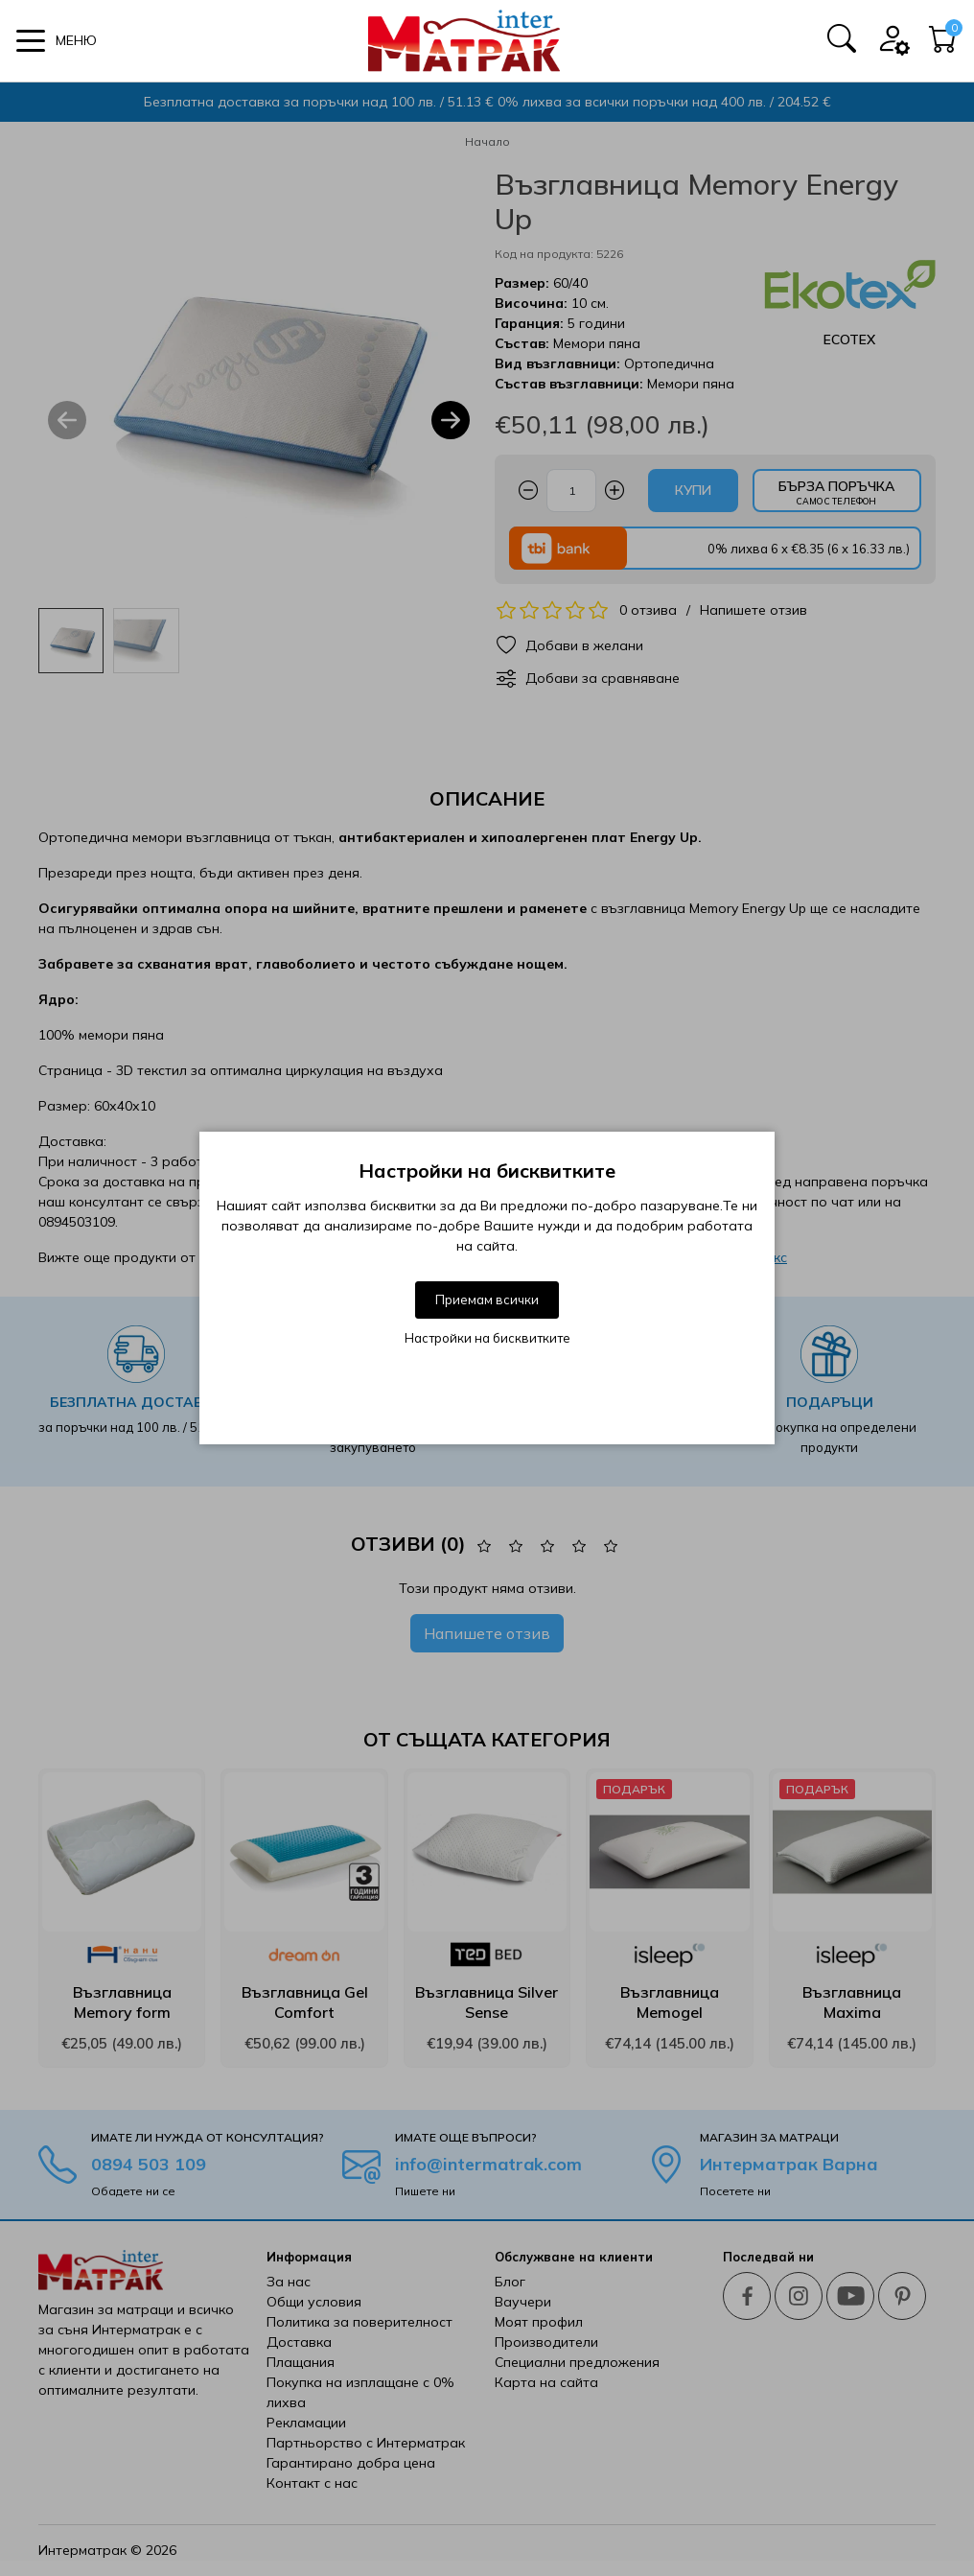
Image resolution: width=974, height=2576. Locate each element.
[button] (57, 41)
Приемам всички (487, 1299)
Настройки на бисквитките (487, 1338)
